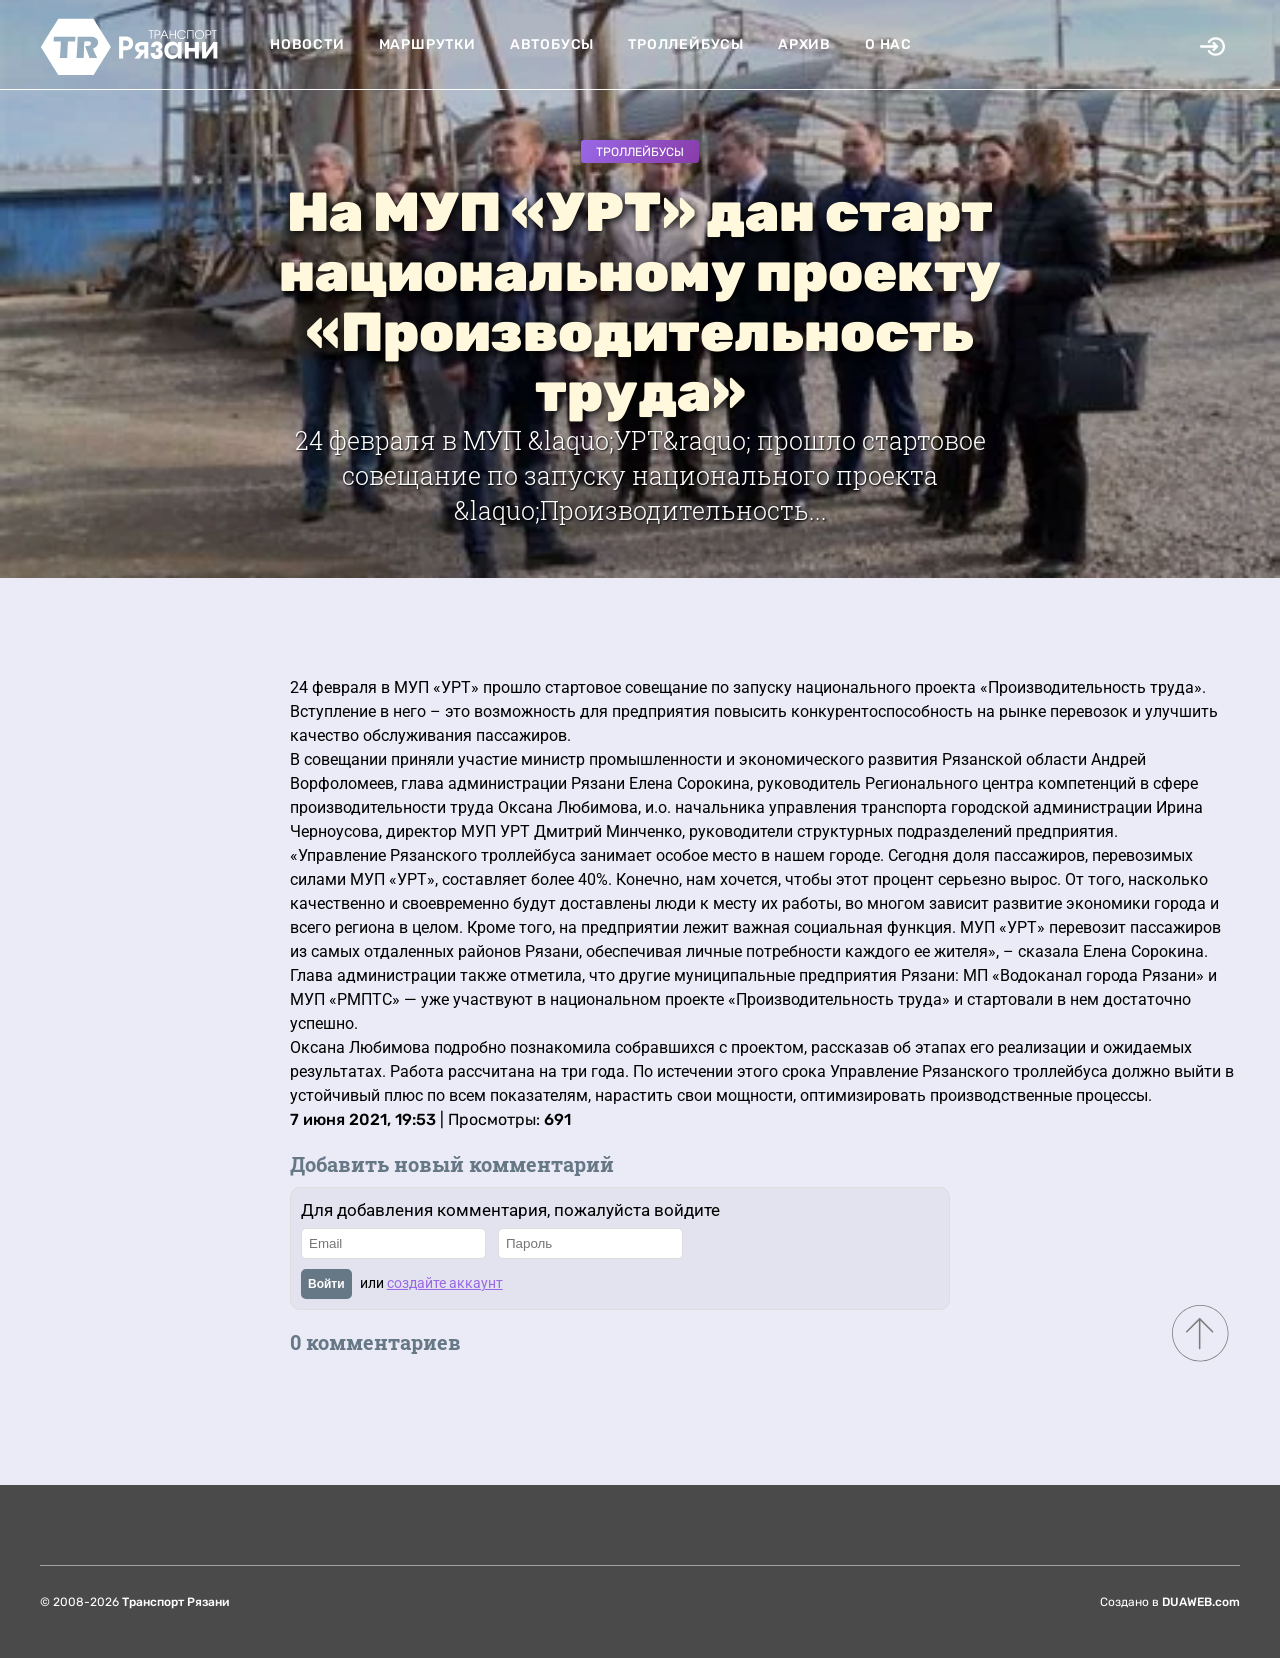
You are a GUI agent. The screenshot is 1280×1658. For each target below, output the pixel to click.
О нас (888, 44)
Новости (307, 44)
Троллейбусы (686, 44)
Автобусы (552, 44)
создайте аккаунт (445, 1283)
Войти (326, 1284)
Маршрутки (427, 44)
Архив (804, 44)
